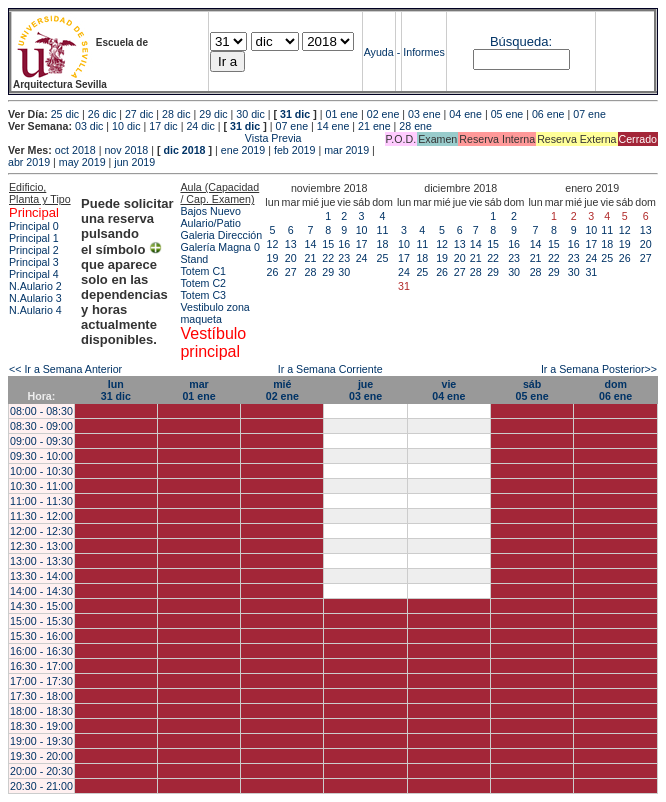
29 (328, 272)
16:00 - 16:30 (41, 651)
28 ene (415, 126)
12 (273, 244)
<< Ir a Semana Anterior (65, 369)
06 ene (548, 114)
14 (311, 244)
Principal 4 (34, 274)
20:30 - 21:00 (41, 786)
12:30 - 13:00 (41, 546)
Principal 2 (34, 250)
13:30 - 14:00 (41, 576)
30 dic (250, 114)
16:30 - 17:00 (41, 666)
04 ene (465, 114)
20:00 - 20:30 (41, 771)
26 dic (102, 114)
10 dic (126, 126)
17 (362, 244)
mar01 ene (198, 390)
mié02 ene (282, 390)
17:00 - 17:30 (41, 681)
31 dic (295, 114)
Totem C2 (203, 283)
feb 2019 (294, 150)
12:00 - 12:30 (41, 531)
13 (291, 244)
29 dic (213, 114)
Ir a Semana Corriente (330, 369)
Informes (423, 52)
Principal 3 (34, 262)
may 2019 (82, 162)
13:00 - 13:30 (41, 561)
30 (344, 272)
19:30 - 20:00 (41, 756)
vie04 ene (448, 390)
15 (328, 244)
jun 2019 (134, 162)
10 (362, 230)
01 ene (341, 114)
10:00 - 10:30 (41, 471)
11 (383, 230)
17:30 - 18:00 (41, 696)
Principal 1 (34, 238)
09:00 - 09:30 (41, 441)
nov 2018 (126, 150)
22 (328, 258)
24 (362, 258)
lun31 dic (116, 390)
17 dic (163, 126)
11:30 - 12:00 (41, 516)
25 (383, 258)
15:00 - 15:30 (41, 621)
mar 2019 (346, 150)
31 (591, 272)
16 (344, 244)
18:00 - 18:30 (41, 711)
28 (311, 272)
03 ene (424, 114)
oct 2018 (75, 150)
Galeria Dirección (221, 235)
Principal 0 (34, 226)
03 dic (89, 126)
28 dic (176, 114)
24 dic (200, 126)
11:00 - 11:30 (41, 501)
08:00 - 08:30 (41, 411)
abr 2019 (29, 162)
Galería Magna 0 (219, 247)
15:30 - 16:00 (41, 636)
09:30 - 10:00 (41, 456)
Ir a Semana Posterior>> (599, 369)
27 (291, 272)
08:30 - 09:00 (41, 426)
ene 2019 (243, 150)
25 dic (65, 114)
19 (273, 258)
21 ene (374, 126)
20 (291, 258)
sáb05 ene (532, 390)
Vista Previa (155, 138)
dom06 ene (615, 390)
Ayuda (379, 52)
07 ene (589, 114)
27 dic (139, 114)
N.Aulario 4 (35, 310)
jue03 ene (365, 390)
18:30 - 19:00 (41, 726)
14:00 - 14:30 (41, 591)
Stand (194, 259)
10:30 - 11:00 (41, 486)
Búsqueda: (521, 41)
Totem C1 (203, 271)
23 (344, 258)
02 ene (383, 114)
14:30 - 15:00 (41, 606)
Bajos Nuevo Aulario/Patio (210, 217)
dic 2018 (184, 150)
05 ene (507, 114)
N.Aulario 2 (35, 286)
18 (383, 244)
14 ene (333, 126)
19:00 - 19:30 (41, 741)
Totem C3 (203, 295)
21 (311, 258)
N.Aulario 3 (35, 298)
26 (273, 272)
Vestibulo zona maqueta (214, 313)
